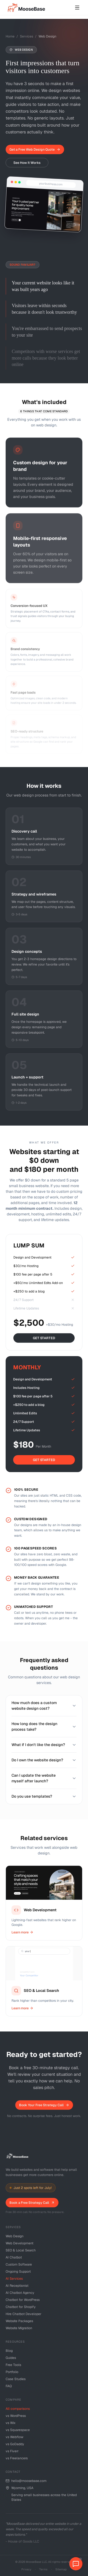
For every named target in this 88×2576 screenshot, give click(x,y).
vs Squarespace (18, 2430)
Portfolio (12, 2372)
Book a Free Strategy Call (32, 2202)
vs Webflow (14, 2437)
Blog (9, 2351)
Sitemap (61, 2569)
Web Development (19, 2243)
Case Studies (16, 2379)
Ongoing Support (18, 2271)
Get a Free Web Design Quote (34, 149)
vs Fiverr (12, 2451)
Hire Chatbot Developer (23, 2314)
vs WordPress (16, 2416)
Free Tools (13, 2365)
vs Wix (10, 2423)
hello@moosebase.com (26, 2481)
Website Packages (19, 2321)
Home (10, 36)
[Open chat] (75, 2563)
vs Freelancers (17, 2458)
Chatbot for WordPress (23, 2300)
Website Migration (19, 2328)
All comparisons (18, 2409)
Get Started (44, 1338)
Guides (11, 2358)
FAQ (9, 2386)
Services (26, 36)
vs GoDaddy (15, 2444)
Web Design (14, 2236)
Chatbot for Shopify (21, 2307)
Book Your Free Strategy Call (44, 2105)
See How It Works (27, 163)
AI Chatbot (14, 2257)
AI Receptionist (17, 2285)
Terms (43, 2569)
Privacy (26, 2569)
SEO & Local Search (21, 2250)
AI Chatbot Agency (20, 2293)
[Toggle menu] (77, 7)
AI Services (14, 2278)
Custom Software (19, 2264)
